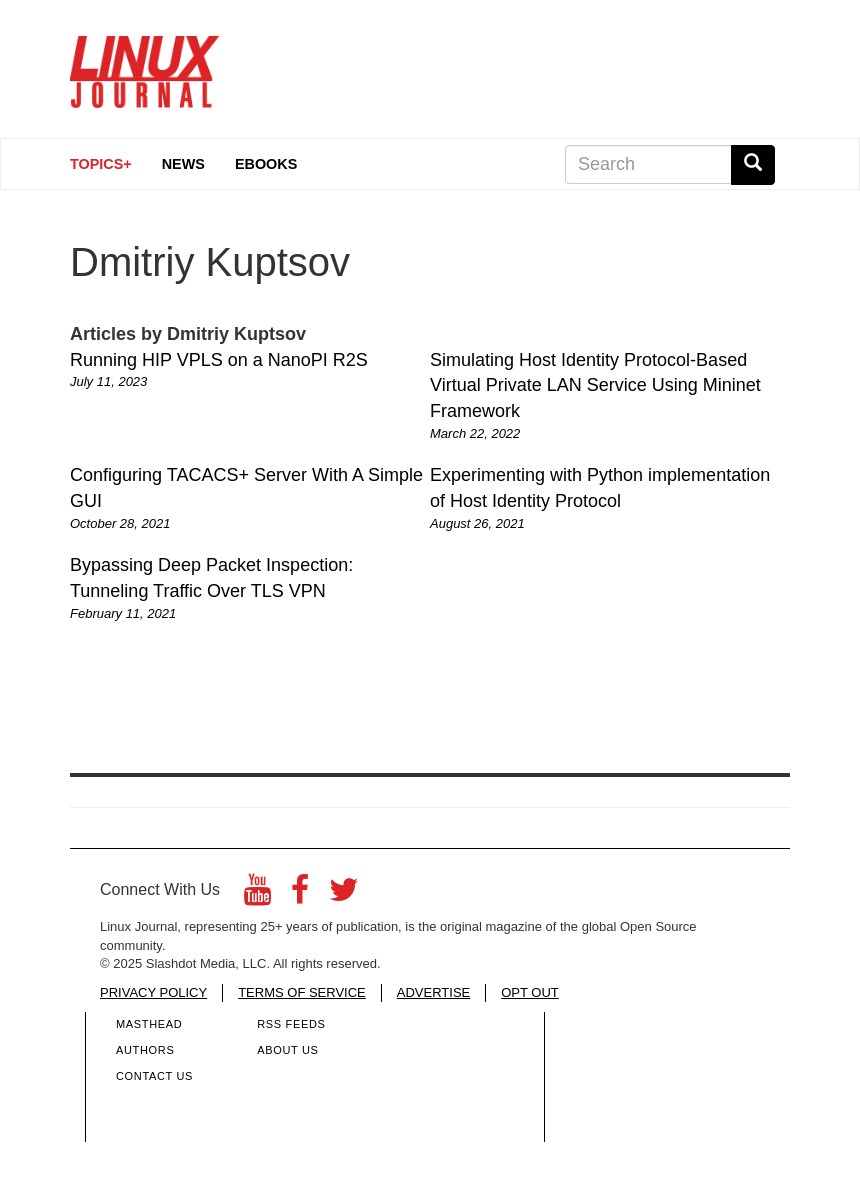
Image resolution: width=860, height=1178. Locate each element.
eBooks (266, 164)
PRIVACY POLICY (153, 992)
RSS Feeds (291, 1024)
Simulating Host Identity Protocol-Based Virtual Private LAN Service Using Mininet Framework (595, 385)
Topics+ (101, 164)
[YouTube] (257, 895)
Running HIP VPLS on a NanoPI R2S (219, 360)
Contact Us (154, 1076)
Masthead (149, 1024)
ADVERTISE (433, 992)
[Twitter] (344, 895)
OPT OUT (530, 992)
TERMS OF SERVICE (302, 992)
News (183, 164)
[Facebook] (300, 895)
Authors (145, 1050)
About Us (287, 1050)
